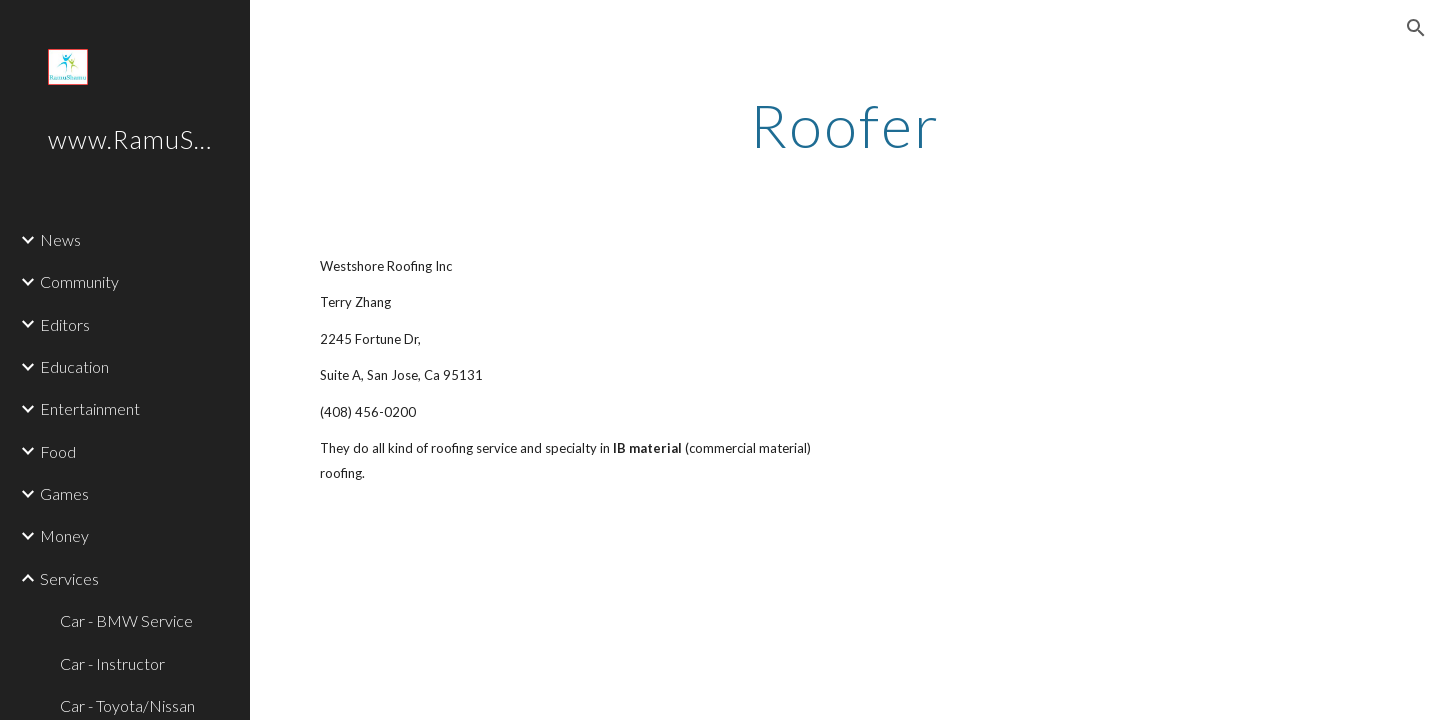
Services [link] (69, 578)
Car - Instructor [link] (112, 663)
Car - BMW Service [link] (126, 620)
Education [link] (74, 366)
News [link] (60, 239)
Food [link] (58, 451)
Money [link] (64, 535)
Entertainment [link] (90, 408)
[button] (1416, 28)
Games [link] (64, 493)
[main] (845, 125)
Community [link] (79, 281)
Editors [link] (65, 324)
